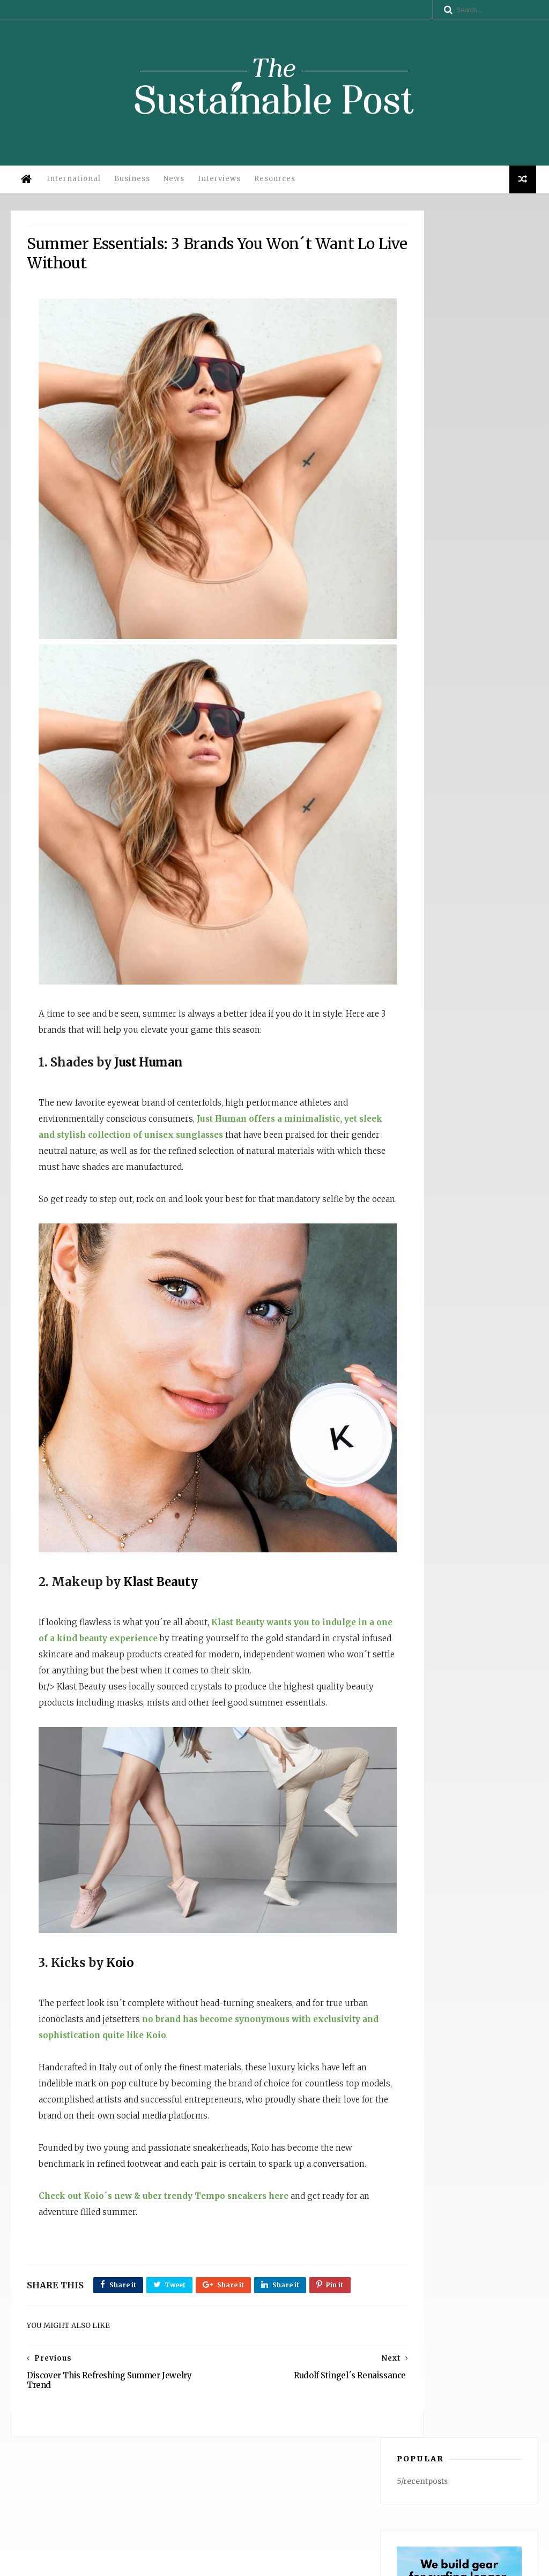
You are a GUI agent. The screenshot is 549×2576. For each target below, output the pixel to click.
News (171, 186)
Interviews (217, 186)
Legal (203, 2562)
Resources (272, 186)
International (71, 186)
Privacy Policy (163, 2562)
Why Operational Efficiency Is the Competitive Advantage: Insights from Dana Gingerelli (446, 2442)
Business (130, 186)
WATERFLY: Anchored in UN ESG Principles (446, 2472)
